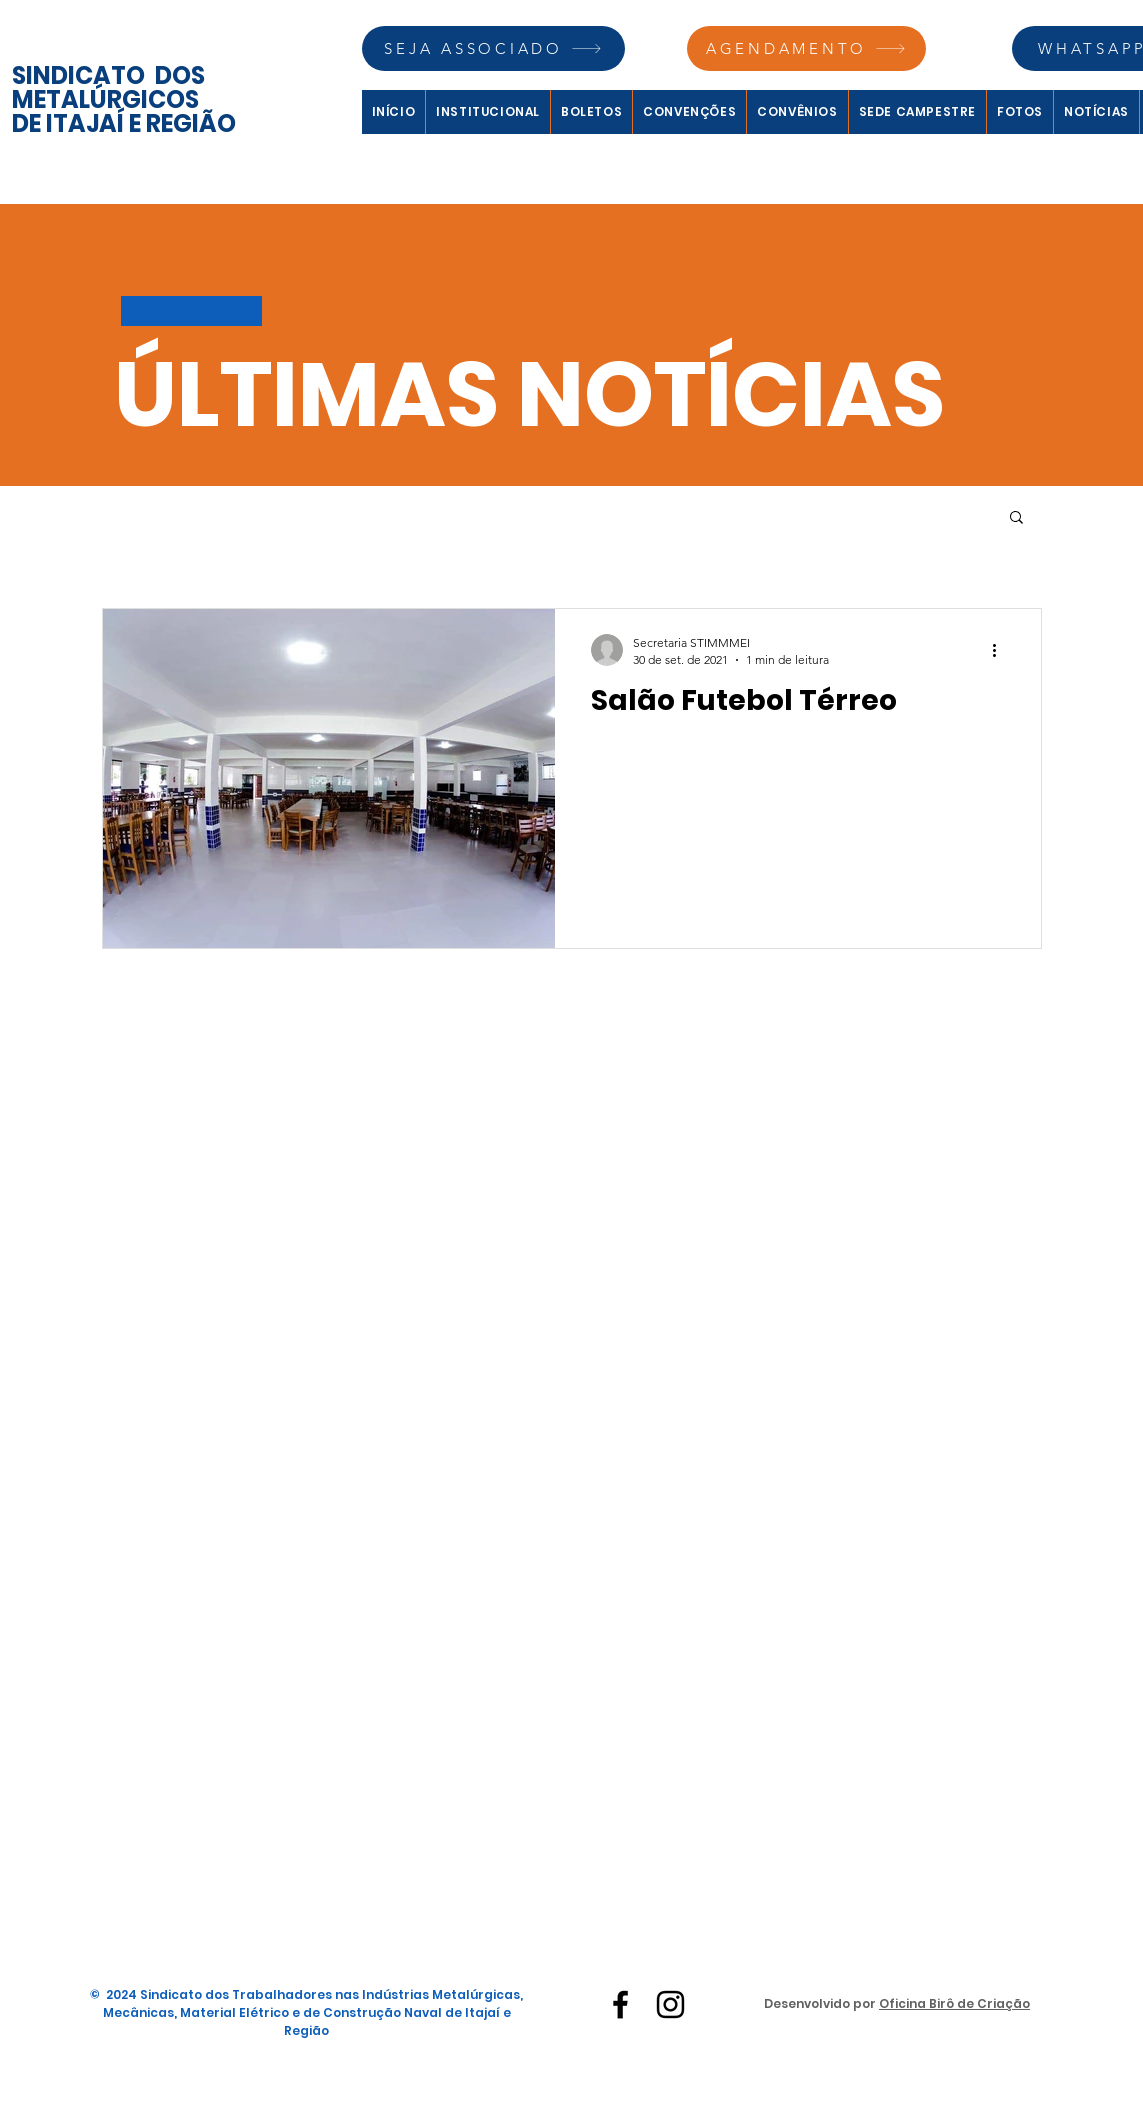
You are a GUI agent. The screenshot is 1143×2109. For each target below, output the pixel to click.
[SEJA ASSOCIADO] (493, 48)
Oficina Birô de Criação (954, 2003)
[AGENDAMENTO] (806, 48)
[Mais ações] (1002, 650)
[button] (1016, 518)
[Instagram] (670, 2004)
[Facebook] (620, 2004)
